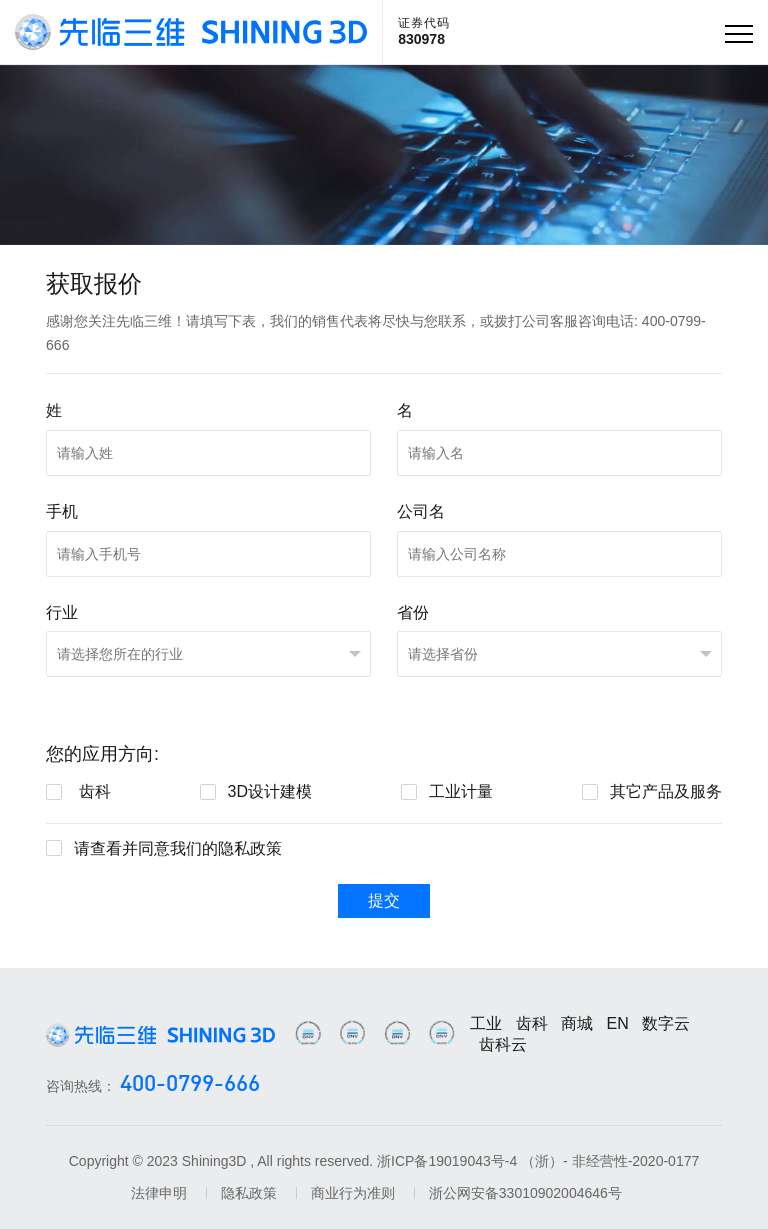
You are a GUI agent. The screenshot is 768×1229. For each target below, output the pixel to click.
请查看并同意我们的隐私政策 (178, 848)
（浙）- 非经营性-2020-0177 (610, 1161)
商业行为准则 (353, 1193)
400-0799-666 (190, 1085)
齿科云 (503, 1044)
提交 (384, 900)
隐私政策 (249, 1193)
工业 (486, 1023)
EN (618, 1023)
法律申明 (159, 1193)
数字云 (666, 1023)
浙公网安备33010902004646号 (525, 1193)
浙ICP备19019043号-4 (447, 1161)
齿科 (532, 1023)
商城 (577, 1023)
